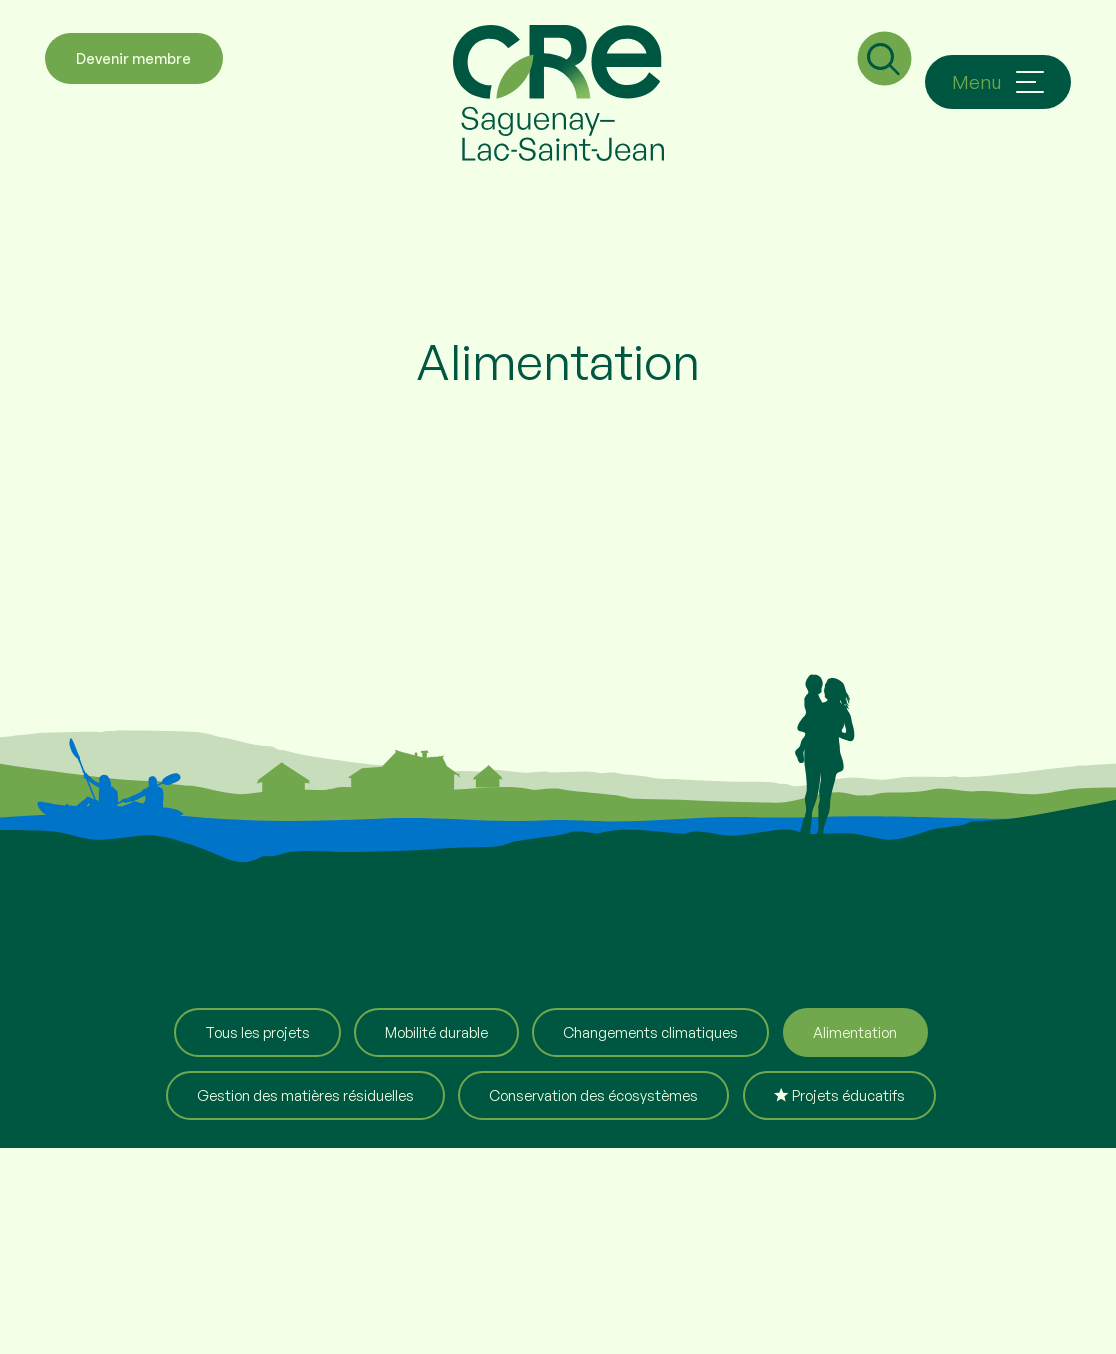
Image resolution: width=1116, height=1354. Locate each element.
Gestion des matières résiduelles (305, 1095)
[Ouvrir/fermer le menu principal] (998, 82)
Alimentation (855, 1032)
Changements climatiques (650, 1032)
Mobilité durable (436, 1032)
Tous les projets (257, 1032)
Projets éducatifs (839, 1095)
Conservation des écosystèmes (593, 1095)
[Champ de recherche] (880, 79)
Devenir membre (133, 82)
